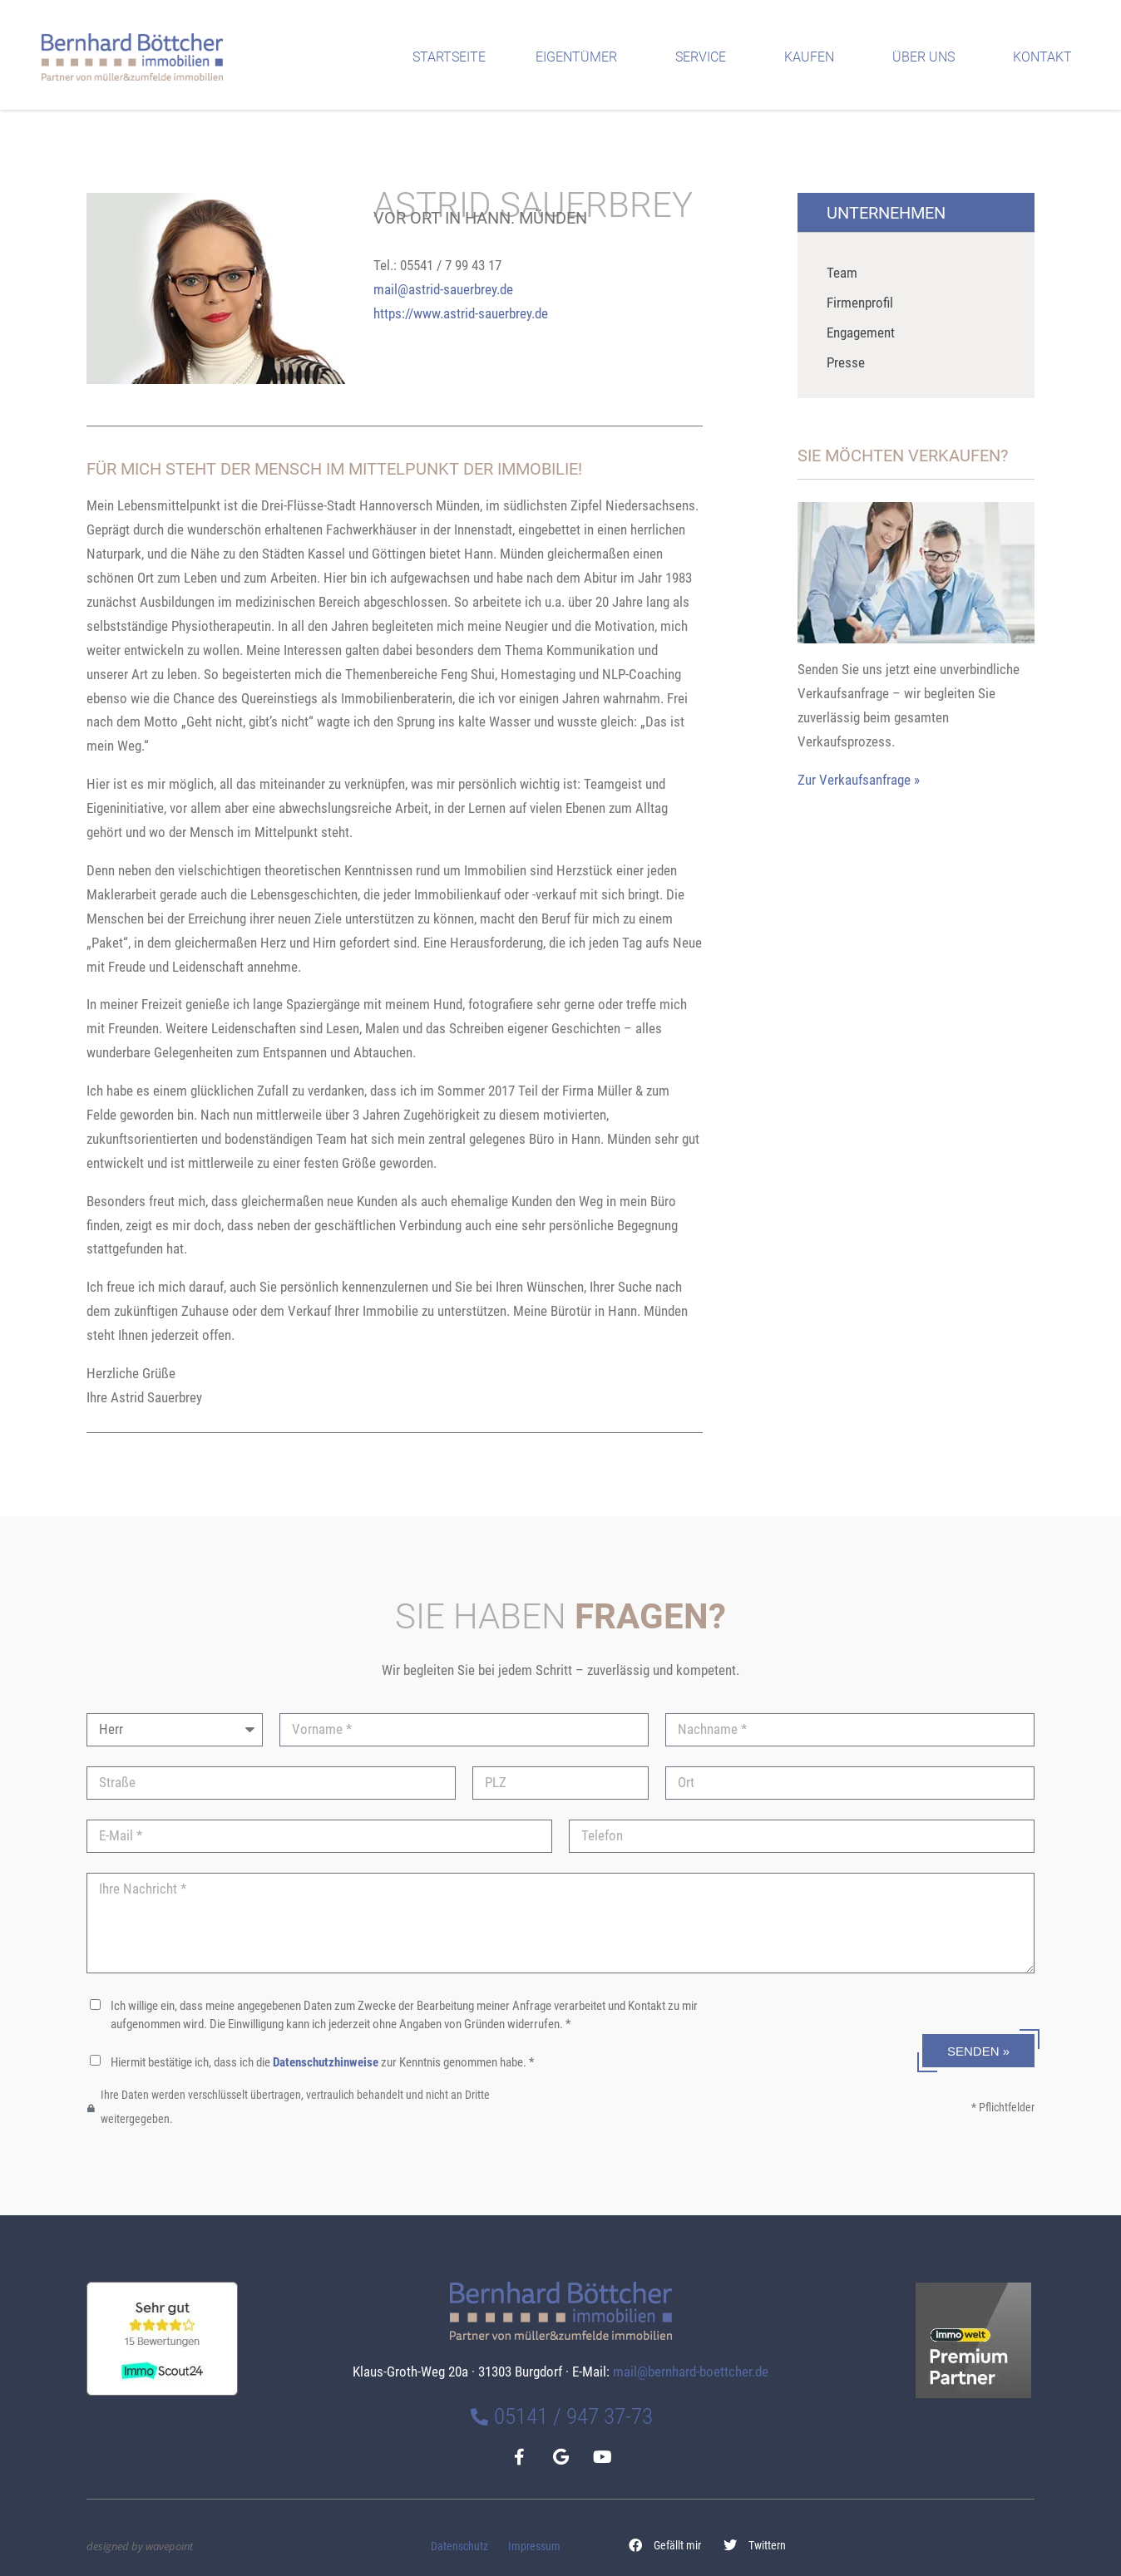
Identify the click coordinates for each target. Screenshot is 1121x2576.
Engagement (861, 332)
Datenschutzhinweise (325, 2062)
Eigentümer (580, 57)
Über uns (927, 57)
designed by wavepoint (139, 2546)
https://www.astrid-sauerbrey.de (460, 313)
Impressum (534, 2546)
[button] (665, 2546)
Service (704, 57)
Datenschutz (459, 2546)
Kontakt (1046, 57)
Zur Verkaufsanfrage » (859, 779)
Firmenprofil (860, 302)
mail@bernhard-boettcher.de (690, 2371)
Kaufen (813, 57)
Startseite (449, 57)
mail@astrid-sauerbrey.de (443, 289)
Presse (846, 362)
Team (842, 272)
